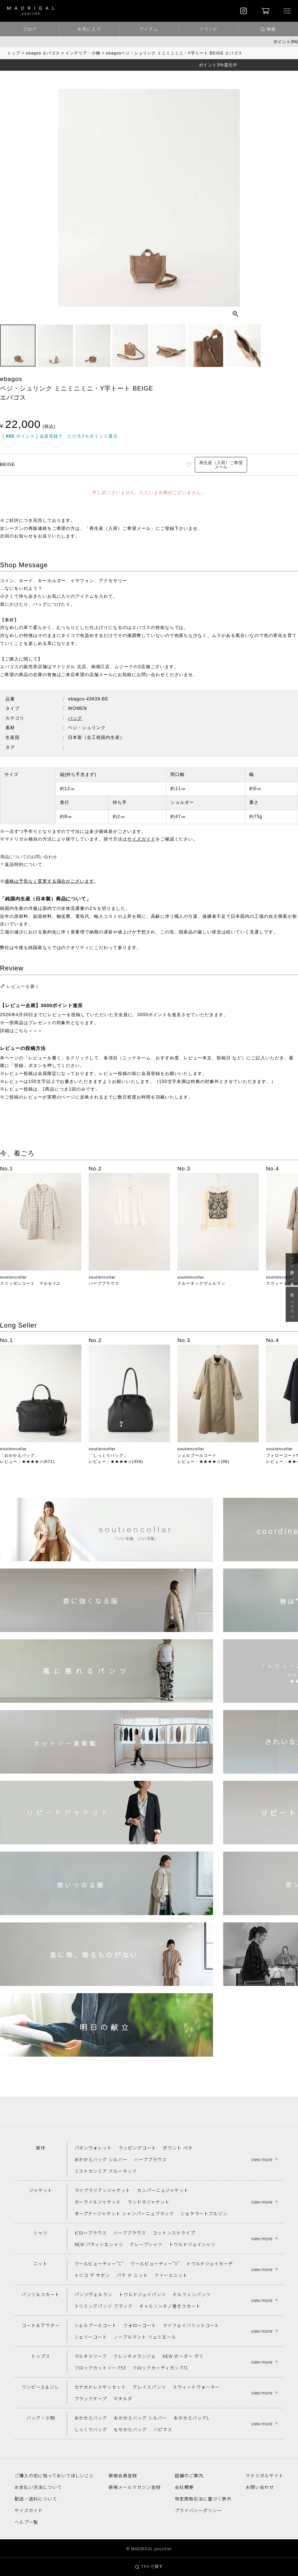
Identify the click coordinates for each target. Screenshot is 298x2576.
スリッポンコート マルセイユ (30, 1283)
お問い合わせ (260, 2487)
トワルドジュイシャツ (192, 2244)
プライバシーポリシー (198, 2510)
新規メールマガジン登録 (135, 2487)
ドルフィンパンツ (192, 2294)
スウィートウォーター (196, 2387)
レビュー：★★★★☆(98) (203, 1461)
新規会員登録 (123, 2475)
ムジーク (123, 666)
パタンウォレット (93, 2147)
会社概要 (184, 2487)
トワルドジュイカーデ (209, 2263)
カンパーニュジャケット (163, 2190)
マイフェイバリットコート (191, 2325)
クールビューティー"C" (99, 2263)
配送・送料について (36, 2498)
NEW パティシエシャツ (99, 2244)
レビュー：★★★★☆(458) (116, 1461)
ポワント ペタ (178, 2147)
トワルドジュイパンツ (142, 2294)
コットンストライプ (174, 2232)
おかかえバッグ (91, 2418)
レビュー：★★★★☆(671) (27, 1461)
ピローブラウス (90, 2232)
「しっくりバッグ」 (108, 1455)
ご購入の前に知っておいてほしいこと (54, 2475)
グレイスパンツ (149, 2387)
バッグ (75, 718)
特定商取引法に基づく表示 (203, 2498)
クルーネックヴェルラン (201, 1283)
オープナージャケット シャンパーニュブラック (124, 2213)
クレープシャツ (146, 2244)
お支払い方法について (38, 2487)
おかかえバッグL (191, 2418)
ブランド (208, 29)
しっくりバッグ (91, 2429)
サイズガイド (141, 839)
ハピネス (162, 2429)
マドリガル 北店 (69, 666)
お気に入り (89, 29)
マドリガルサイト (264, 2475)
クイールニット (171, 2275)
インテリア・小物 (82, 53)
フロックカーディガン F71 (160, 2367)
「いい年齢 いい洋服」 (292, 1269)
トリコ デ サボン (92, 2275)
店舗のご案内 (189, 2475)
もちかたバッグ (130, 2429)
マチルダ (122, 2398)
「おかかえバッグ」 (19, 1455)
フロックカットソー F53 (100, 2367)
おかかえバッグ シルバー (101, 2159)
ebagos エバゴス (43, 53)
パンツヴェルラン (93, 2294)
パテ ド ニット (132, 2275)
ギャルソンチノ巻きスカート (169, 2306)
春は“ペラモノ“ (292, 1304)
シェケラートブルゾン (204, 2213)
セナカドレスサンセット (100, 2387)
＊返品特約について (21, 864)
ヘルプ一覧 (26, 2522)
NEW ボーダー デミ (183, 2356)
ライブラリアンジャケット (102, 2190)
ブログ (30, 29)
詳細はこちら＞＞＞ (21, 1030)
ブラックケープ (90, 2398)
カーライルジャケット (97, 2202)
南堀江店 (100, 666)
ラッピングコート (137, 2147)
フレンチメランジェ (134, 2356)
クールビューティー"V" (155, 2263)
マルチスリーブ (90, 2356)
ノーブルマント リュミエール (145, 2337)
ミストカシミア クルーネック (105, 2171)
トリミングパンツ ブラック (103, 2306)
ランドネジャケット (149, 2202)
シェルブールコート (197, 1455)
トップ (13, 53)
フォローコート (139, 2325)
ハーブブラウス (104, 1283)
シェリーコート (91, 2337)
